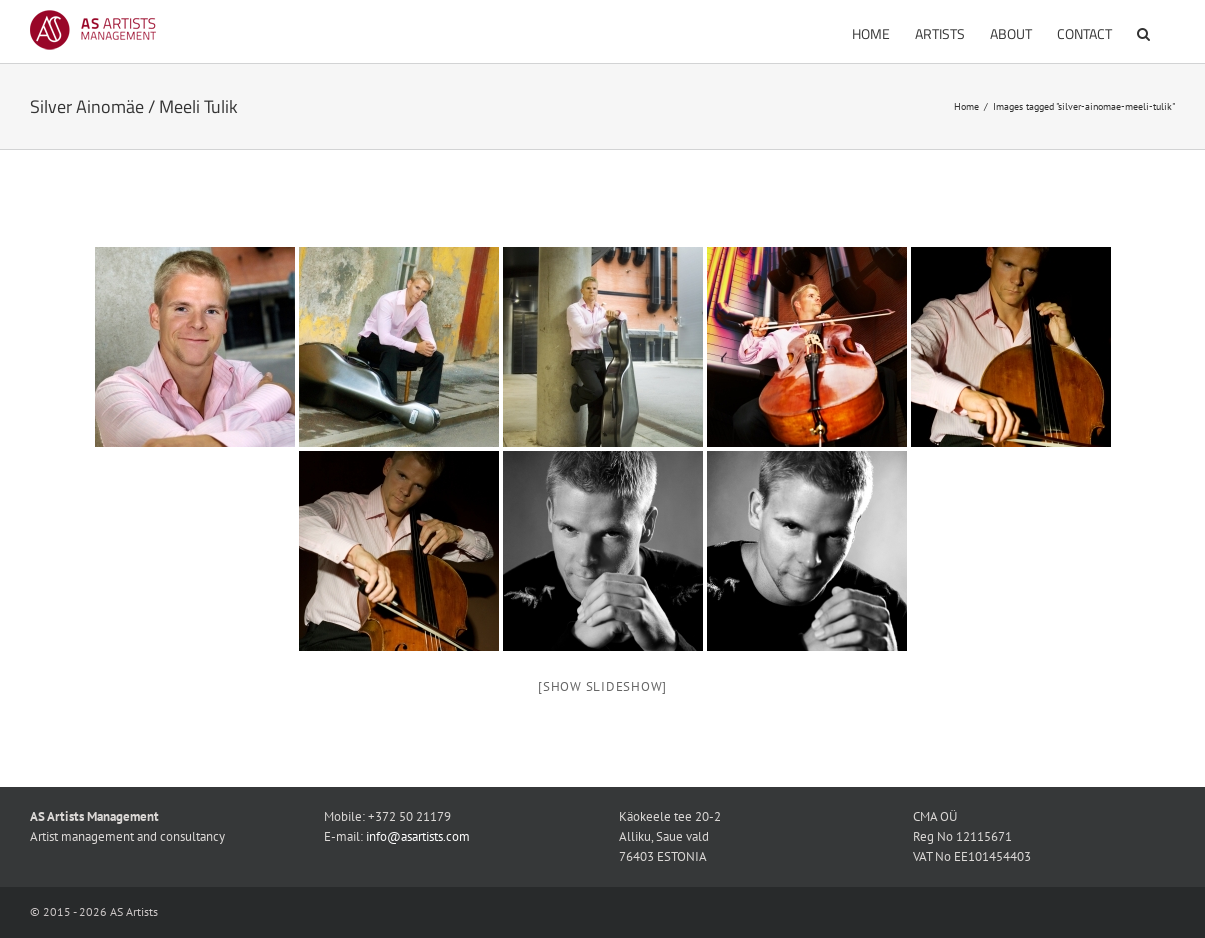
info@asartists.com (418, 836)
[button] (1143, 31)
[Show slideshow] (602, 686)
